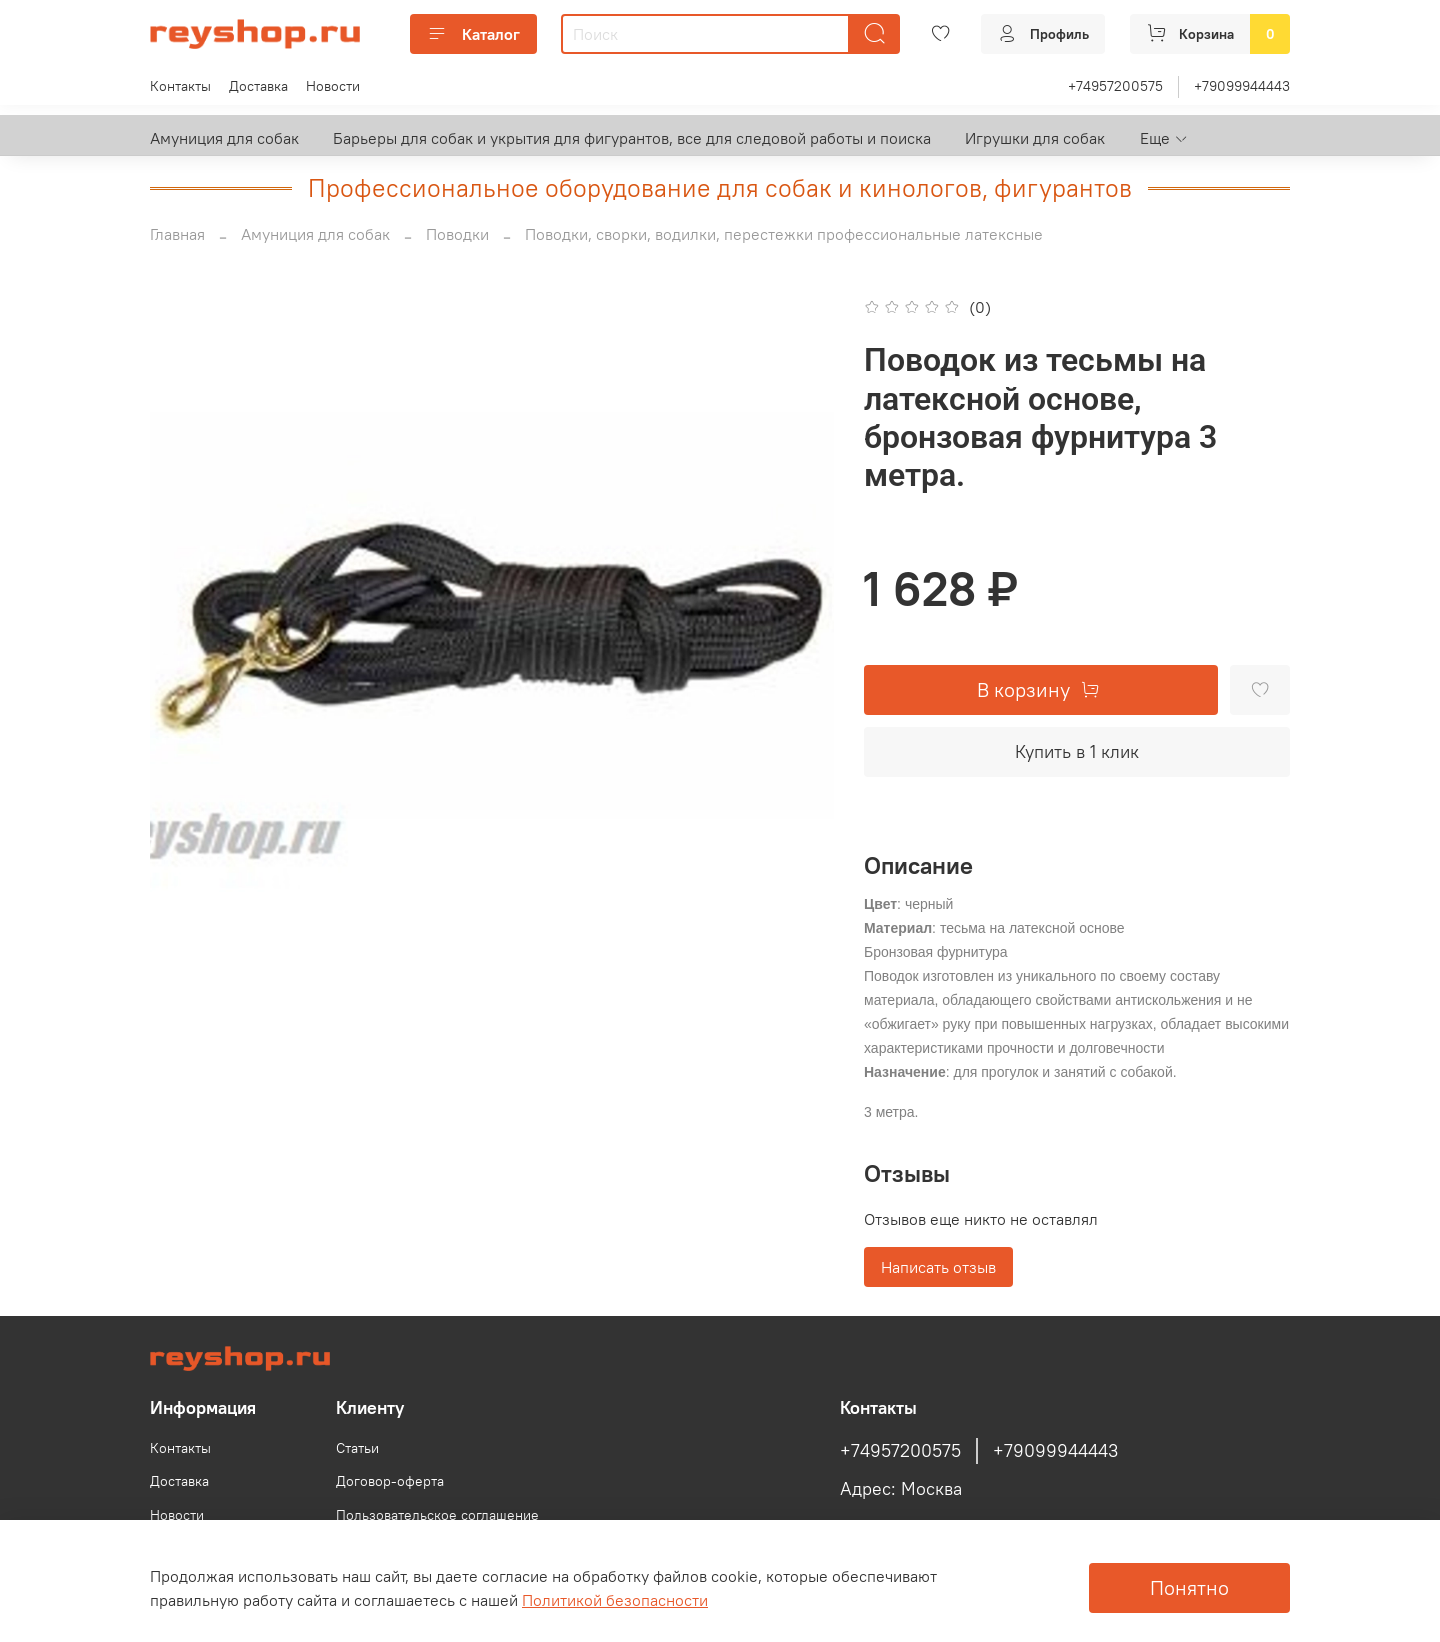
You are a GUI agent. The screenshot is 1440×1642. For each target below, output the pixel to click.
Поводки (457, 234)
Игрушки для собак (1035, 138)
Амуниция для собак (224, 138)
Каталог (473, 34)
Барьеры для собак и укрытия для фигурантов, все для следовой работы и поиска (632, 138)
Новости (333, 86)
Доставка (258, 86)
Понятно (1189, 1587)
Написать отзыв (938, 1267)
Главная (177, 234)
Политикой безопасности (615, 1600)
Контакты (180, 86)
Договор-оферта (390, 1481)
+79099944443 (1242, 86)
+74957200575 (1115, 86)
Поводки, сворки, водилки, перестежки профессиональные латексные (784, 234)
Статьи (357, 1448)
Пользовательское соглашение (437, 1515)
